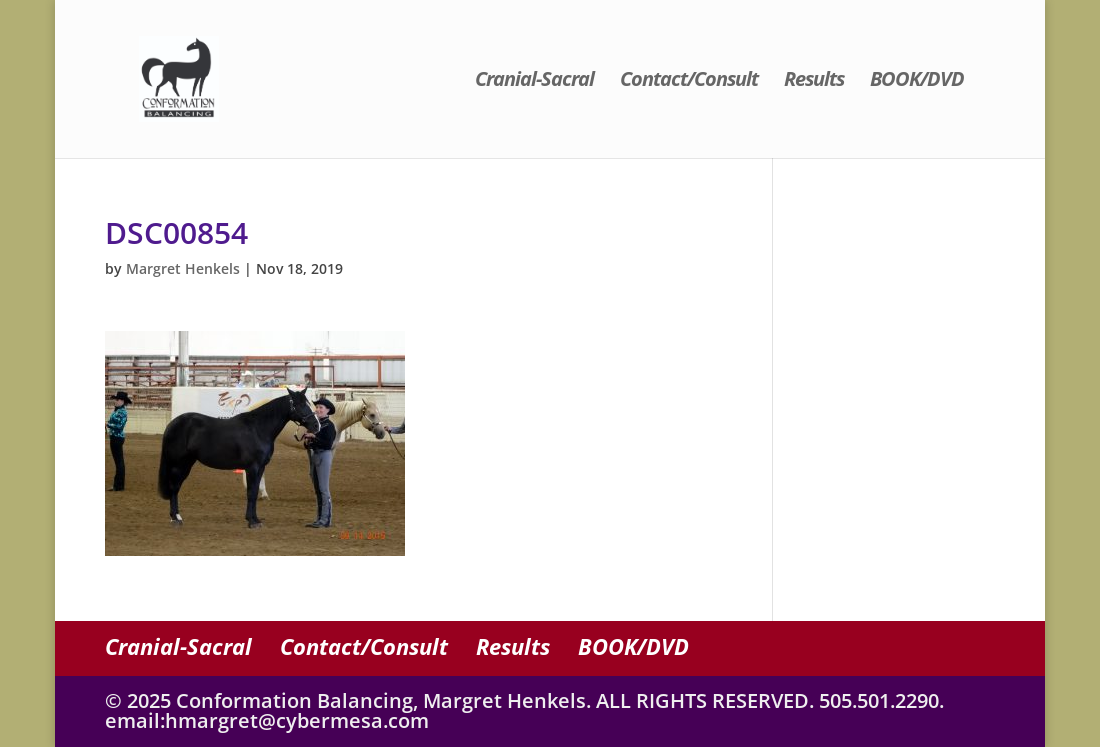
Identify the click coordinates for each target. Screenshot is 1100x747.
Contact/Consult (689, 82)
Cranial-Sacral (534, 82)
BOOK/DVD (917, 82)
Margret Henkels (183, 268)
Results (814, 82)
